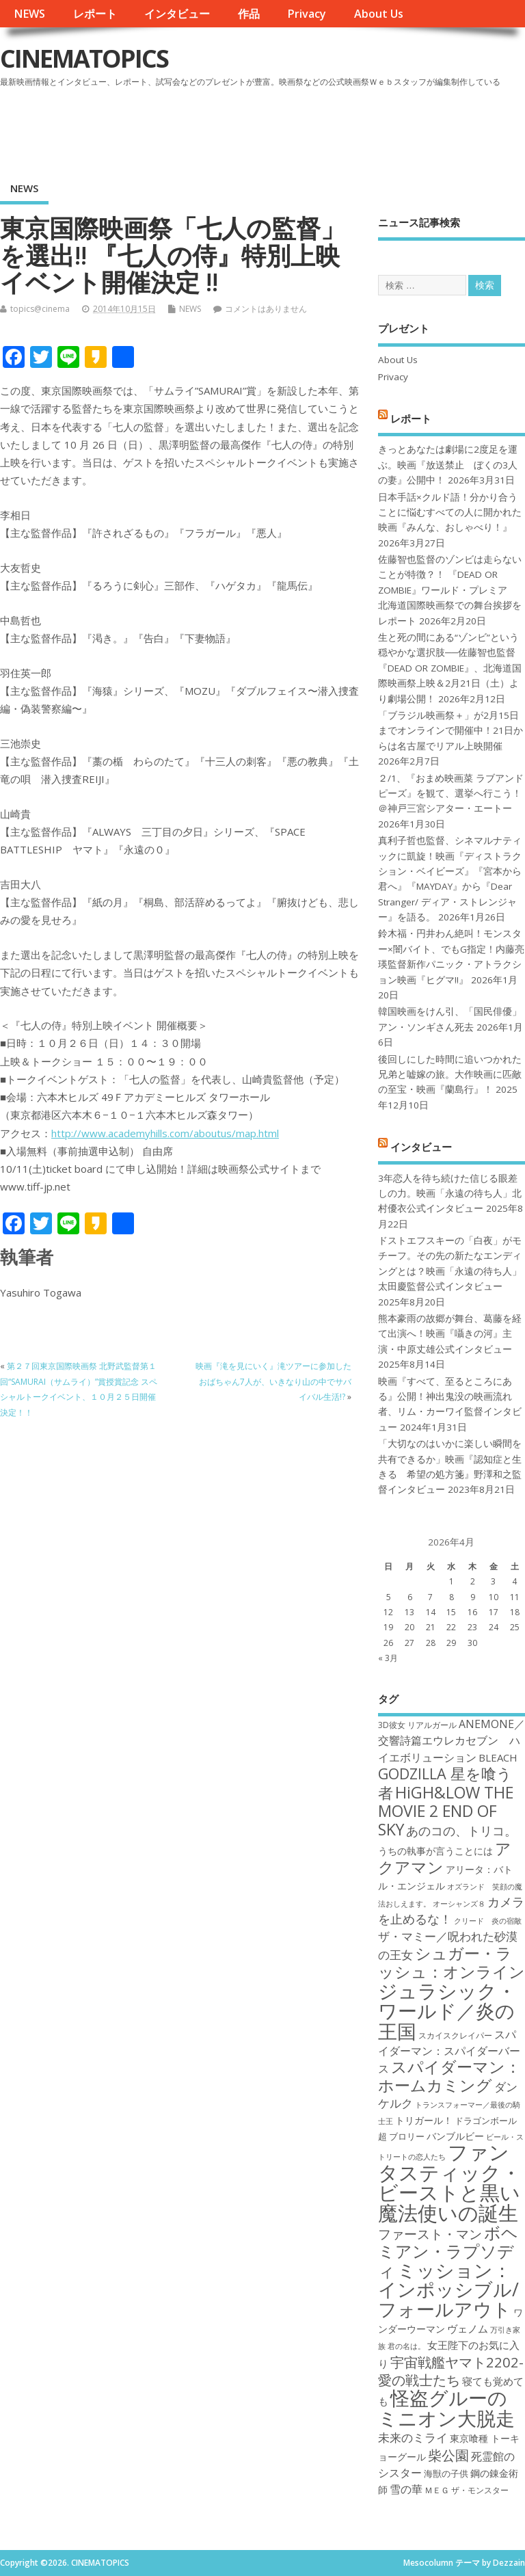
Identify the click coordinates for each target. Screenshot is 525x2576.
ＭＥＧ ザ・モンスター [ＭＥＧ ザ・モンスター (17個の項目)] (467, 2490)
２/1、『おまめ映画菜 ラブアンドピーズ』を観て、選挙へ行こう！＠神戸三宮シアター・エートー (451, 793)
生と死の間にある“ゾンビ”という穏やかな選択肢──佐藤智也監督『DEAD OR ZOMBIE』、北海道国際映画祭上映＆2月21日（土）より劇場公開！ (450, 668)
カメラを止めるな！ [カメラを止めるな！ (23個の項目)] (451, 1910)
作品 (249, 13)
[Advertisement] (264, 129)
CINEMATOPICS (84, 58)
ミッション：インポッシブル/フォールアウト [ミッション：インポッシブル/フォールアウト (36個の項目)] (448, 2289)
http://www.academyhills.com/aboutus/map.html (165, 1133)
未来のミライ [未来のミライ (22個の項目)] (413, 2437)
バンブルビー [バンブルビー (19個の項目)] (455, 2135)
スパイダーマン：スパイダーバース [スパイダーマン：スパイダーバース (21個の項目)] (449, 2052)
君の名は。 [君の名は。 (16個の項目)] (406, 2346)
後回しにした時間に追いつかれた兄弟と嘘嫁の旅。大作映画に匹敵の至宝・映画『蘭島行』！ (450, 1074)
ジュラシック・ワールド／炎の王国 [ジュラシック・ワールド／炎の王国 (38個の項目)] (447, 2011)
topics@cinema (40, 309)
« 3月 (388, 1658)
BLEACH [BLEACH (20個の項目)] (498, 1757)
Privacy (306, 13)
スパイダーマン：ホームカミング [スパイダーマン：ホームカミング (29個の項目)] (449, 2075)
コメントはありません (266, 309)
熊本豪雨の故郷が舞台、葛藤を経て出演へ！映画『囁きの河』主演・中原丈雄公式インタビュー (450, 1333)
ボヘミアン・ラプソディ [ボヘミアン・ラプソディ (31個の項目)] (448, 2251)
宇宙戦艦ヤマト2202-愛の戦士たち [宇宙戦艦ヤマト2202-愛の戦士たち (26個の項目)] (451, 2370)
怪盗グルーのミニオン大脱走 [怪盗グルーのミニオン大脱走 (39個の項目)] (446, 2407)
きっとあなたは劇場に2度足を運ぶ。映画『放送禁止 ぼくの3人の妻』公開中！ (447, 464)
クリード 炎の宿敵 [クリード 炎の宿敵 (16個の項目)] (488, 1921)
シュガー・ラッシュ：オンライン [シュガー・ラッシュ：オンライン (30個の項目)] (451, 1962)
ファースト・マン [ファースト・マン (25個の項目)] (430, 2234)
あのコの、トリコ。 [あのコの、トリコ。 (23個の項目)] (461, 1830)
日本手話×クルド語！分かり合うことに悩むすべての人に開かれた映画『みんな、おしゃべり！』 (450, 512)
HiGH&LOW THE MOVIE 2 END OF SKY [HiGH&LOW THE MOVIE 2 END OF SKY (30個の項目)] (445, 1811)
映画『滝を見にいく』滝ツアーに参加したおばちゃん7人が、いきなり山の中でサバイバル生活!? (273, 1381)
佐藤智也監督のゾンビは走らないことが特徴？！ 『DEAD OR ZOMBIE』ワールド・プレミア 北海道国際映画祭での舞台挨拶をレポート (450, 590)
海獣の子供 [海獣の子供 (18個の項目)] (446, 2473)
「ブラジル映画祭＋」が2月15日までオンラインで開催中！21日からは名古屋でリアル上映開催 (450, 730)
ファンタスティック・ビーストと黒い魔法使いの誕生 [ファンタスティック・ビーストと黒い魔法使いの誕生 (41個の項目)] (449, 2182)
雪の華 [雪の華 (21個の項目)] (406, 2489)
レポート (95, 13)
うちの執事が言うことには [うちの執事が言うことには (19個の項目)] (435, 1850)
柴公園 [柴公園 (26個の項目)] (448, 2455)
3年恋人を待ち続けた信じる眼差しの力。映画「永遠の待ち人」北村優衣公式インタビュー (450, 1193)
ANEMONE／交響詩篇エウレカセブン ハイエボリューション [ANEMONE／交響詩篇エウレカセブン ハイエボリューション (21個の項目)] (451, 1740)
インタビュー (177, 13)
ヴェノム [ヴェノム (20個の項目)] (467, 2328)
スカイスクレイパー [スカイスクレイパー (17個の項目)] (455, 2035)
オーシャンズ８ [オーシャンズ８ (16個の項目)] (459, 1904)
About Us (378, 13)
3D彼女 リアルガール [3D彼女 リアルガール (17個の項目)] (417, 1725)
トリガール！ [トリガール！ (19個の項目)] (424, 2120)
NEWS (29, 13)
